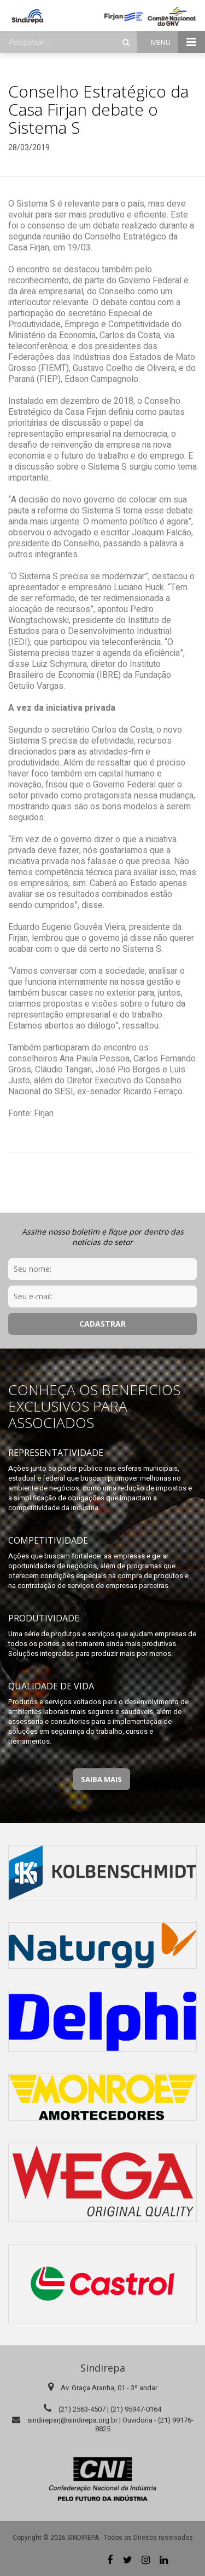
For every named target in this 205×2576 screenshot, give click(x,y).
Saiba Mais (101, 1779)
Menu (178, 42)
